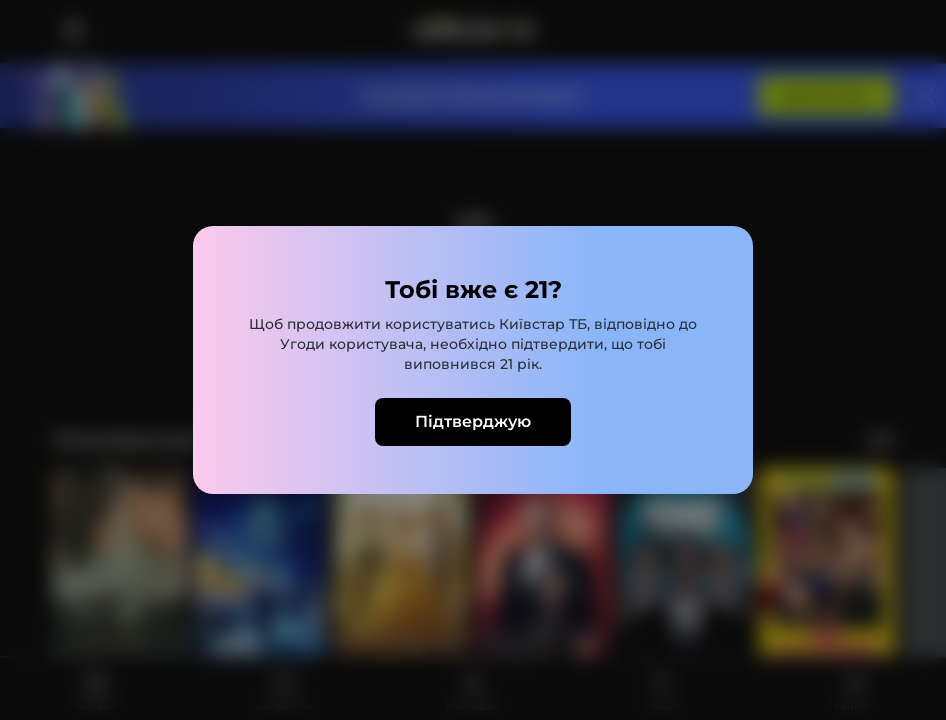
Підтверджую (473, 421)
